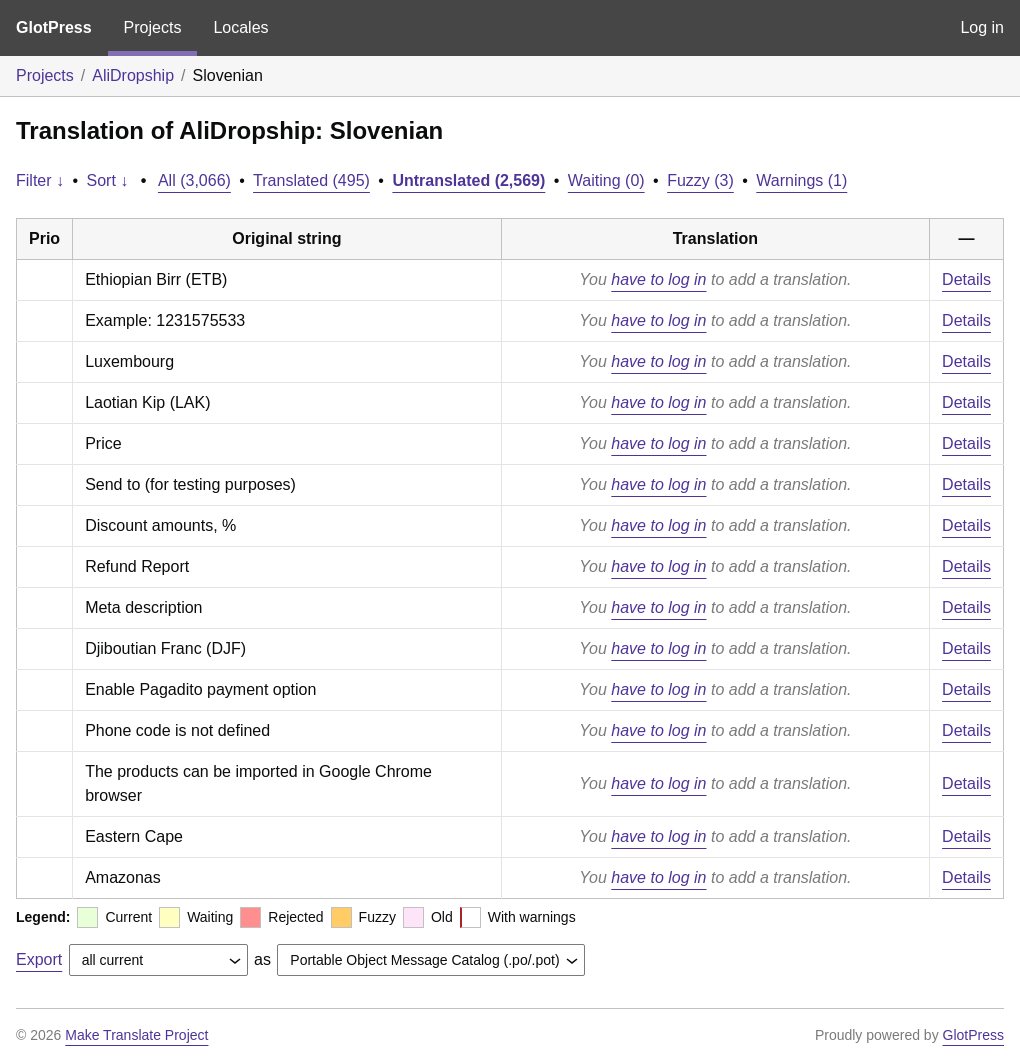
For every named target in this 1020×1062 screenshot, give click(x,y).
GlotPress (54, 27)
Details (966, 279)
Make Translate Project (136, 1035)
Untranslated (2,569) (468, 180)
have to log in (658, 279)
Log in (982, 27)
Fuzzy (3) (700, 180)
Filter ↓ (40, 180)
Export (39, 959)
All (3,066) (194, 180)
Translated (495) (311, 180)
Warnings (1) (801, 180)
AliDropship (133, 75)
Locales (240, 27)
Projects (153, 27)
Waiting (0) (606, 180)
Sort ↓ (108, 180)
